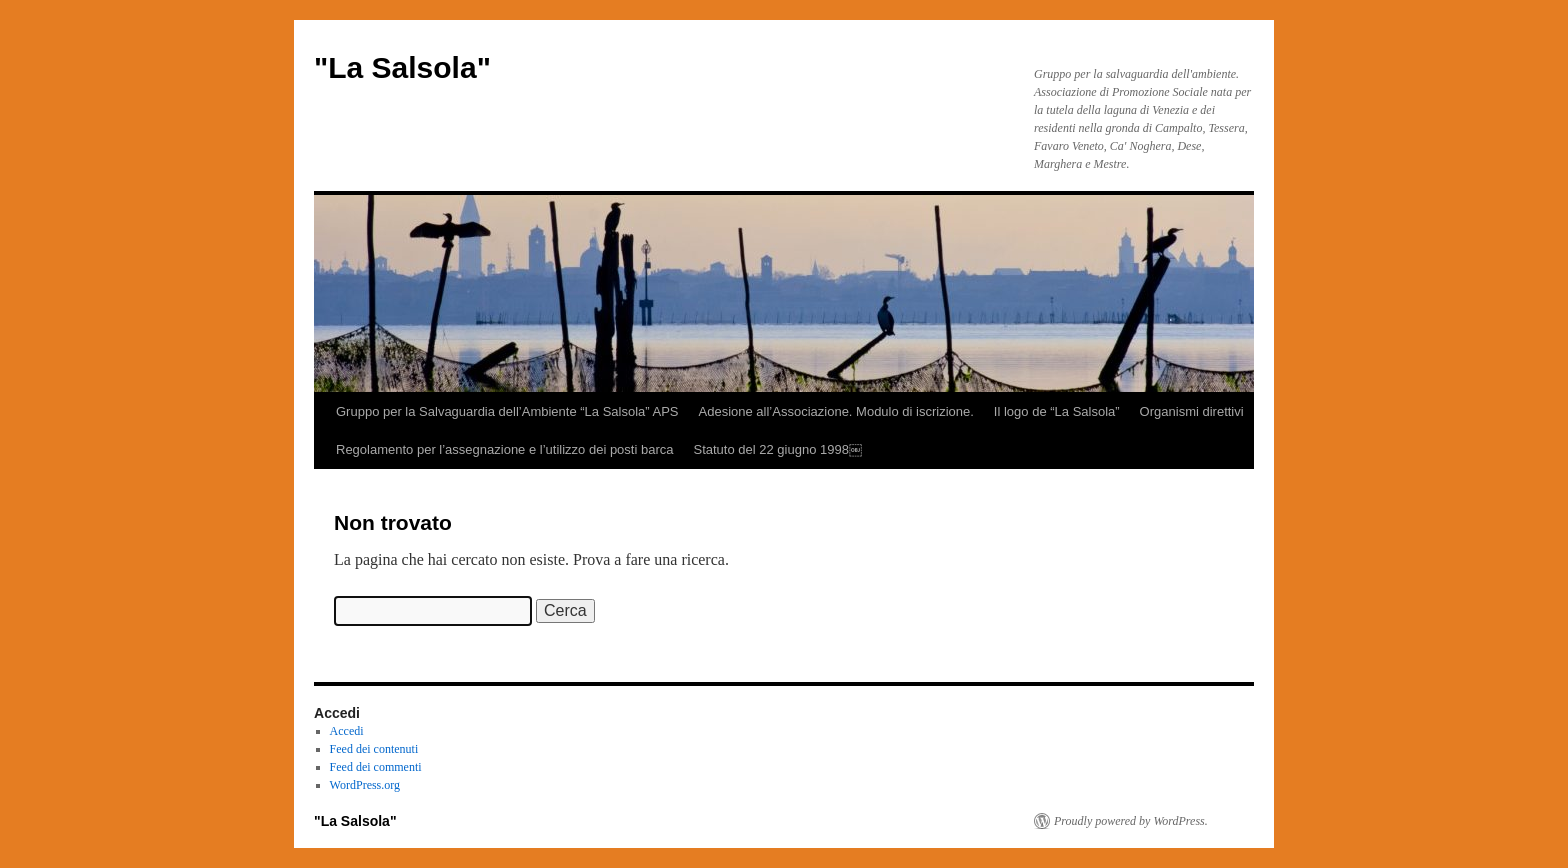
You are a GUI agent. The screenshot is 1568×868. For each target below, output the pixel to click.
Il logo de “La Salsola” (1057, 411)
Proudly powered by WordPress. (1131, 821)
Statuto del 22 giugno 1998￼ (777, 449)
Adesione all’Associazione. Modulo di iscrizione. (836, 411)
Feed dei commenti (376, 767)
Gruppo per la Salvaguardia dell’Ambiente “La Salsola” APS (507, 411)
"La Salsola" (402, 67)
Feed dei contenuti (374, 749)
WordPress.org (365, 785)
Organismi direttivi (1192, 411)
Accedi (347, 731)
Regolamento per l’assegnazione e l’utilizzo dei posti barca (504, 449)
